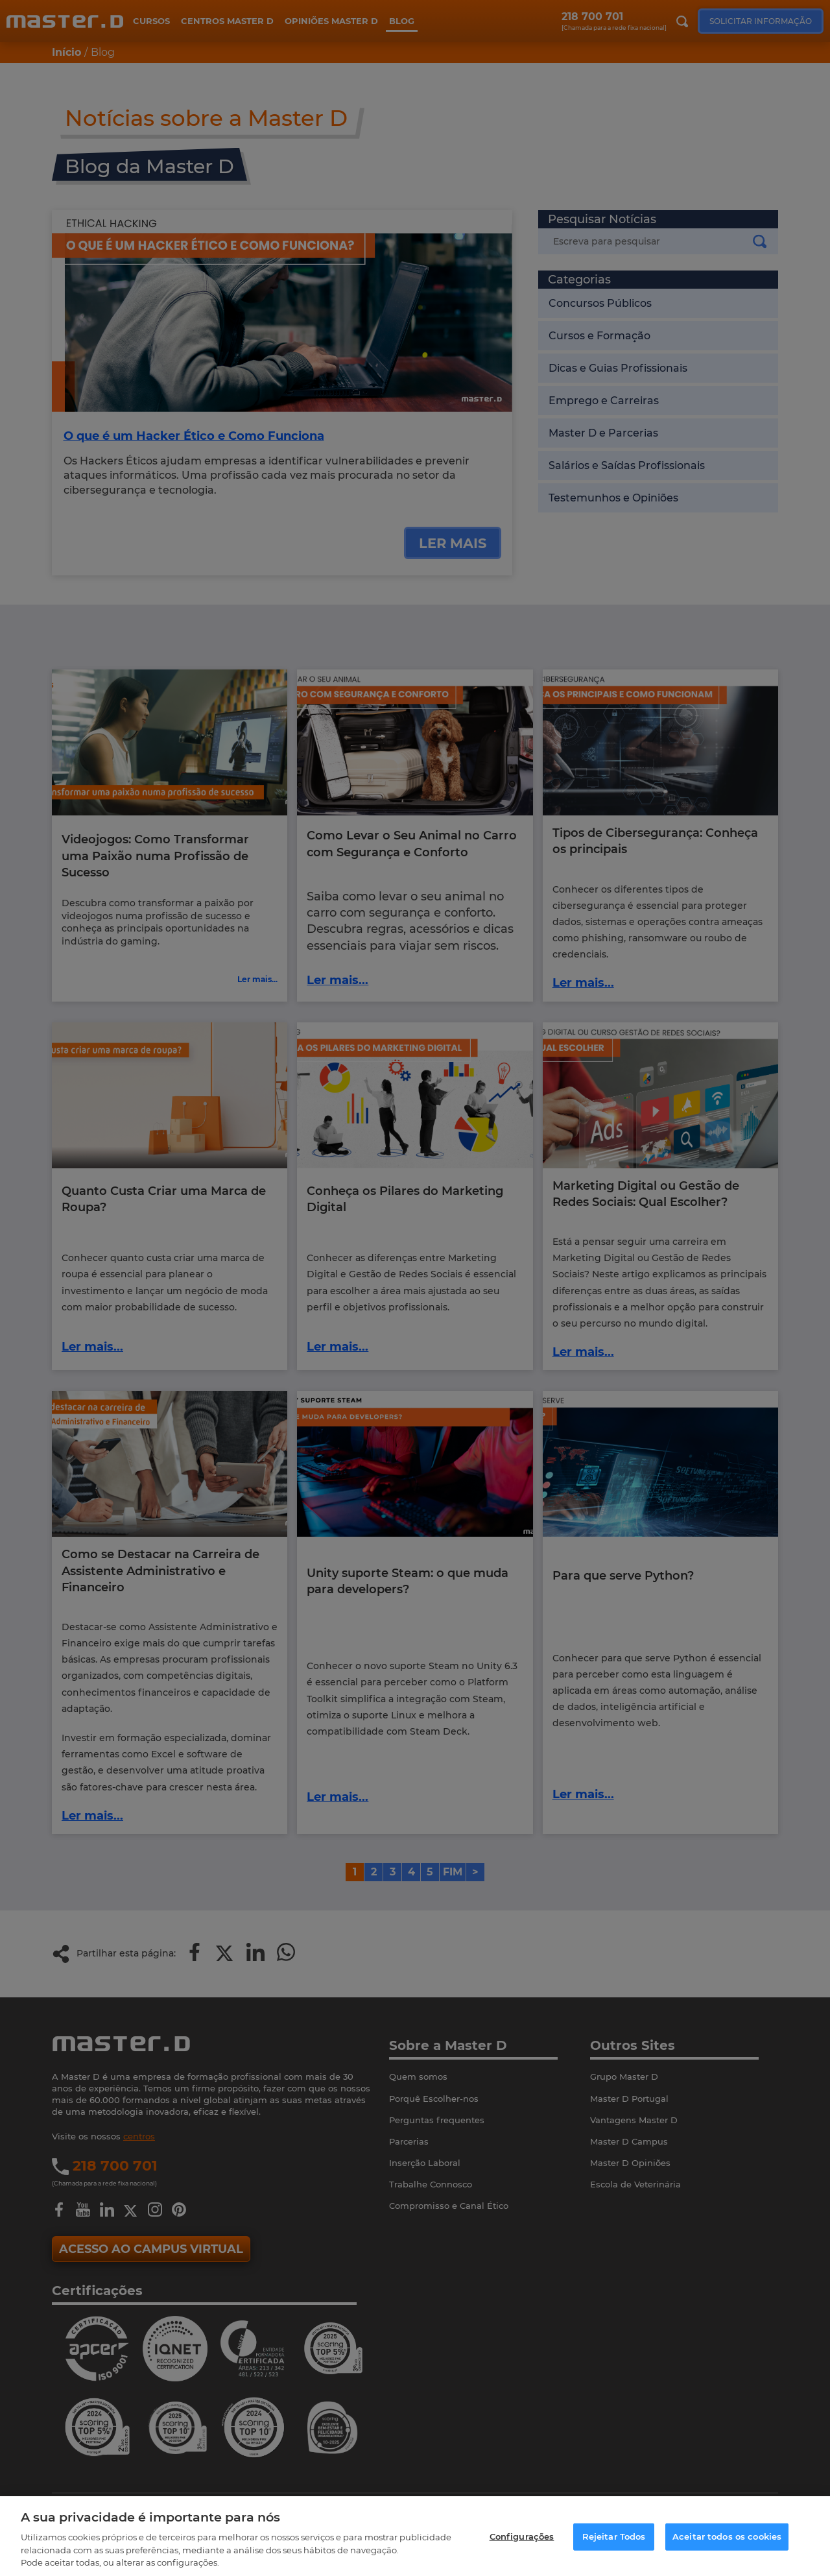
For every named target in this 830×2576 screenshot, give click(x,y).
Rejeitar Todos (614, 2536)
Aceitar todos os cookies (726, 2536)
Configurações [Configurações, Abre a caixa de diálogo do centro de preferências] (522, 2536)
